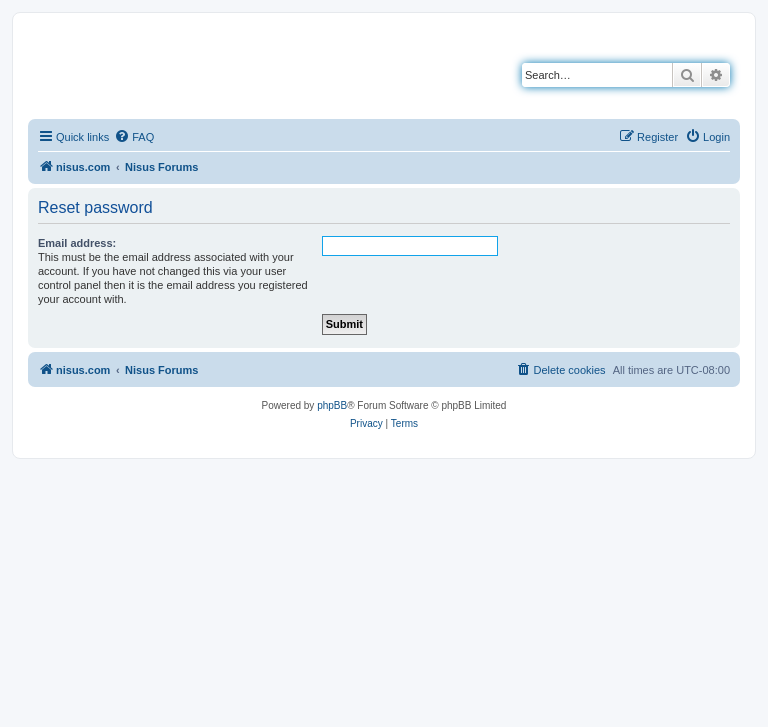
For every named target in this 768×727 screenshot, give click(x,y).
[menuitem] (134, 137)
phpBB (332, 405)
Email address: (77, 243)
